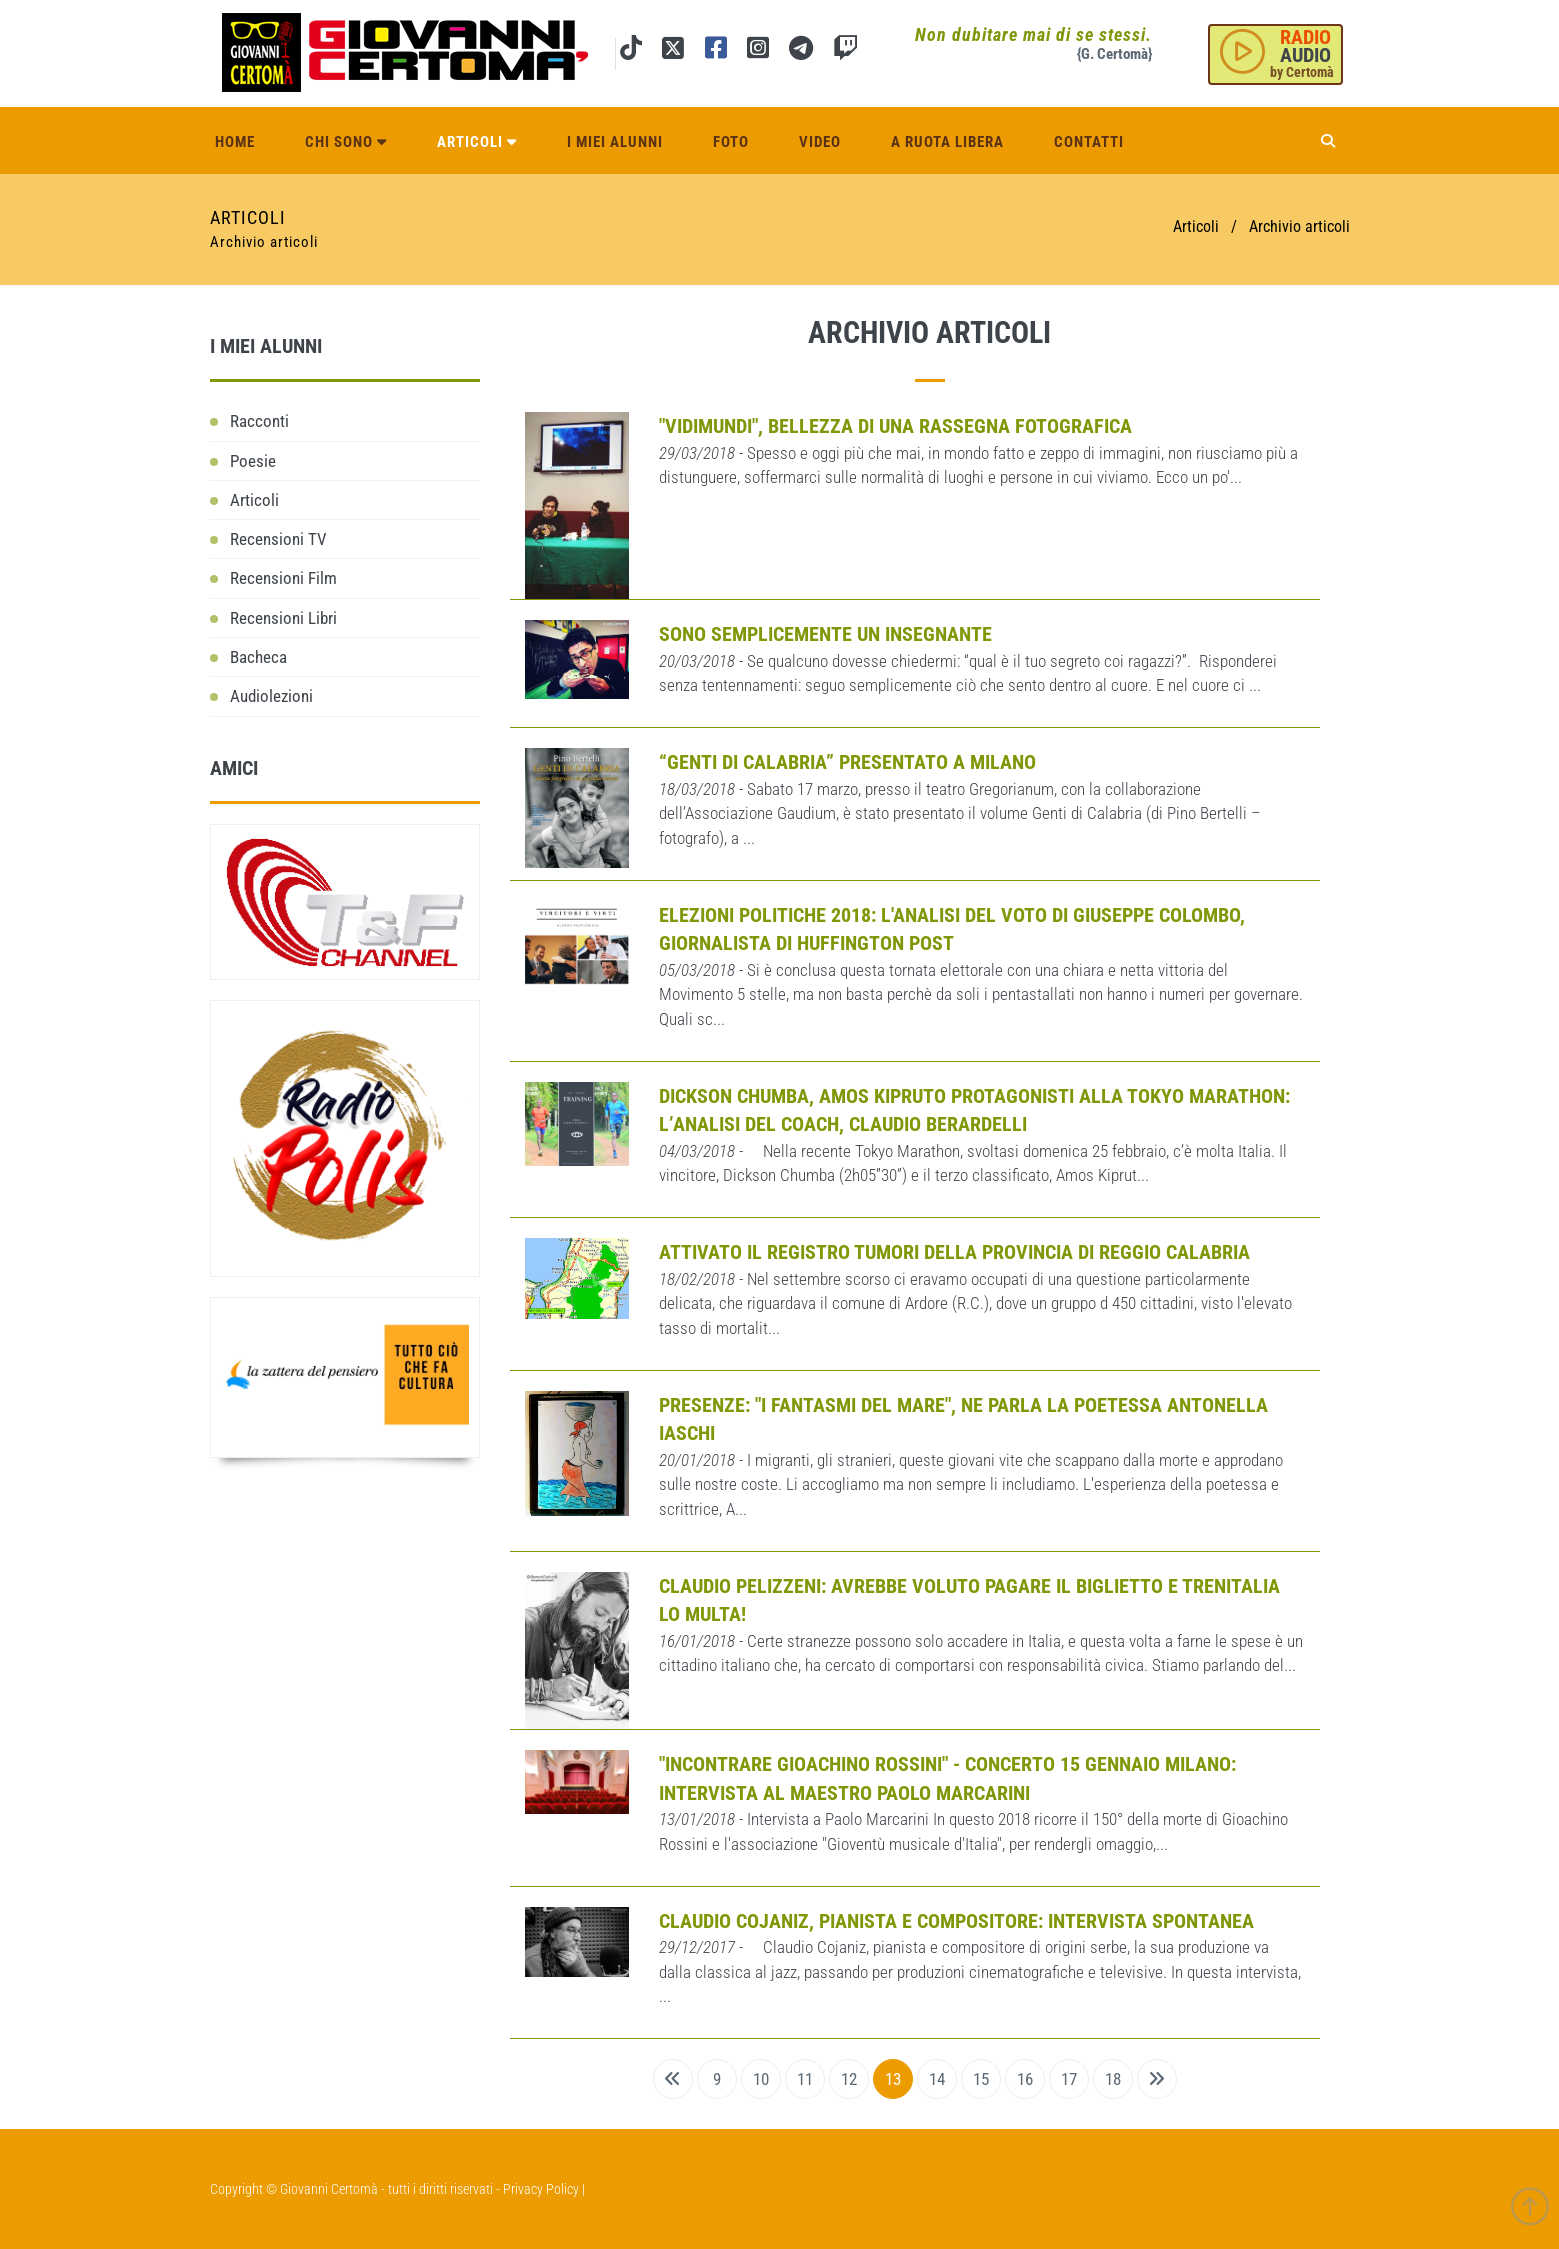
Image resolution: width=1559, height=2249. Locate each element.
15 (981, 2079)
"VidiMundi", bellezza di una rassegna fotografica (895, 426)
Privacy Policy (541, 2189)
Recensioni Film (283, 578)
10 (761, 2079)
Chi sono (346, 142)
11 (805, 2079)
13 (893, 2079)
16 (1025, 2079)
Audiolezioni (271, 696)
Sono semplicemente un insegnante (825, 634)
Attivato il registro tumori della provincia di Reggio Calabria (954, 1252)
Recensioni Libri (283, 618)
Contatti (1089, 142)
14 (937, 2079)
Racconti (259, 421)
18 (1113, 2079)
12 (849, 2079)
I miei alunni (615, 142)
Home (235, 142)
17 (1069, 2079)
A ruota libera (947, 142)
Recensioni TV (278, 539)
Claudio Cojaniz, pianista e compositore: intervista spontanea (956, 1921)
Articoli (477, 142)
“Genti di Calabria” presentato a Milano (847, 762)
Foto (731, 142)
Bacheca (258, 657)
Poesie (253, 461)
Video (820, 142)
